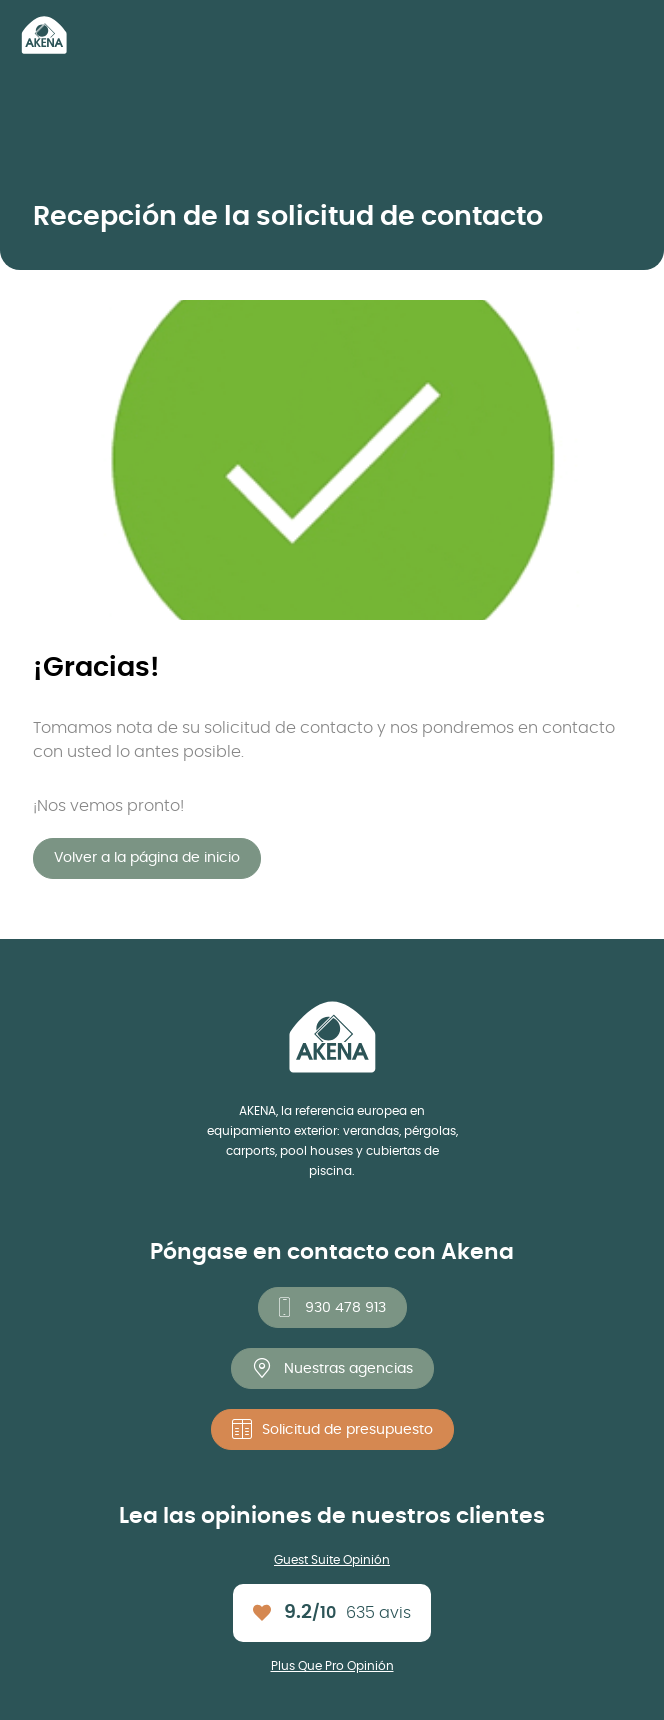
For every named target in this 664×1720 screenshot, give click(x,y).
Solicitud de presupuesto (347, 1430)
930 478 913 (345, 1308)
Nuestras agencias (348, 1369)
